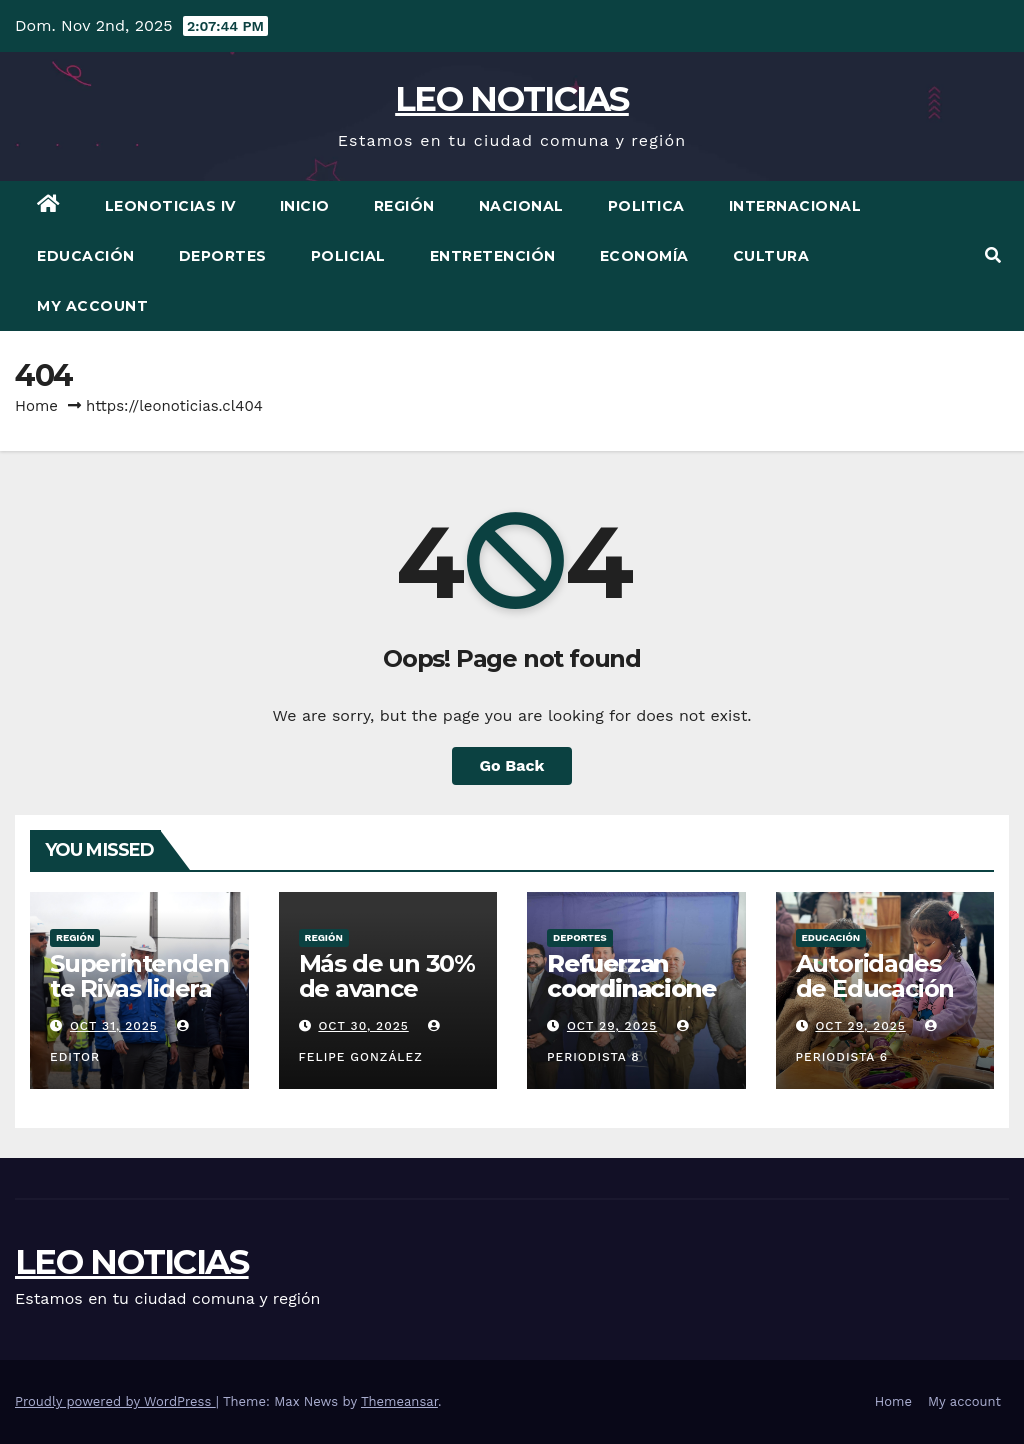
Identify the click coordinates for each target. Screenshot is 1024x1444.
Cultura (771, 256)
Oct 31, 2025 (114, 1026)
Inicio (305, 206)
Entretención (493, 256)
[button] (993, 255)
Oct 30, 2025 (363, 1026)
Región (404, 206)
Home (36, 406)
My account (92, 306)
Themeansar (399, 1401)
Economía (644, 256)
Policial (348, 256)
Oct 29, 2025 (612, 1026)
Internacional (795, 206)
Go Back (512, 765)
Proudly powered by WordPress (115, 1401)
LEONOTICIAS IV (170, 206)
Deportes (223, 256)
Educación (86, 256)
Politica (646, 206)
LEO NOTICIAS (512, 99)
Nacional (521, 206)
